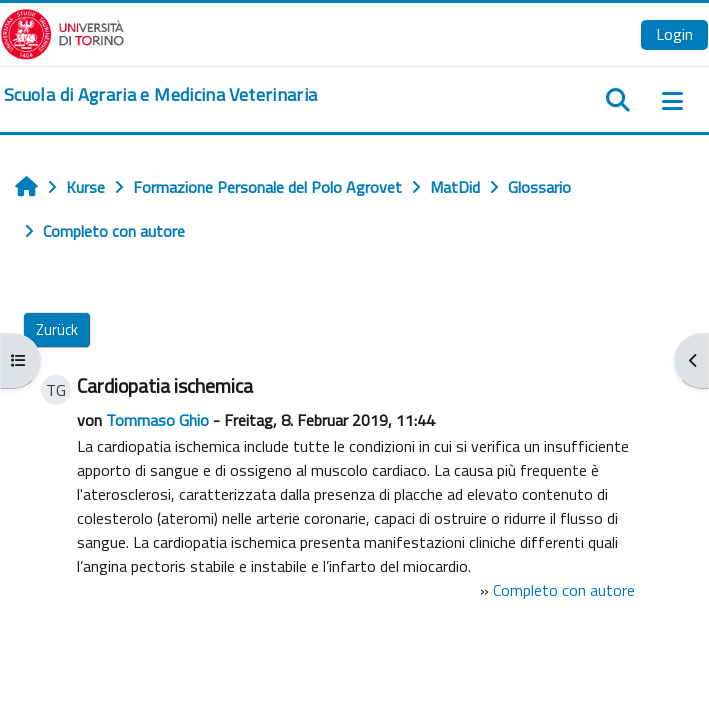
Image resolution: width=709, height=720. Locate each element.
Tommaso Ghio (157, 420)
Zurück (57, 329)
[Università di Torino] (62, 32)
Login (674, 34)
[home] (160, 95)
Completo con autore (564, 590)
